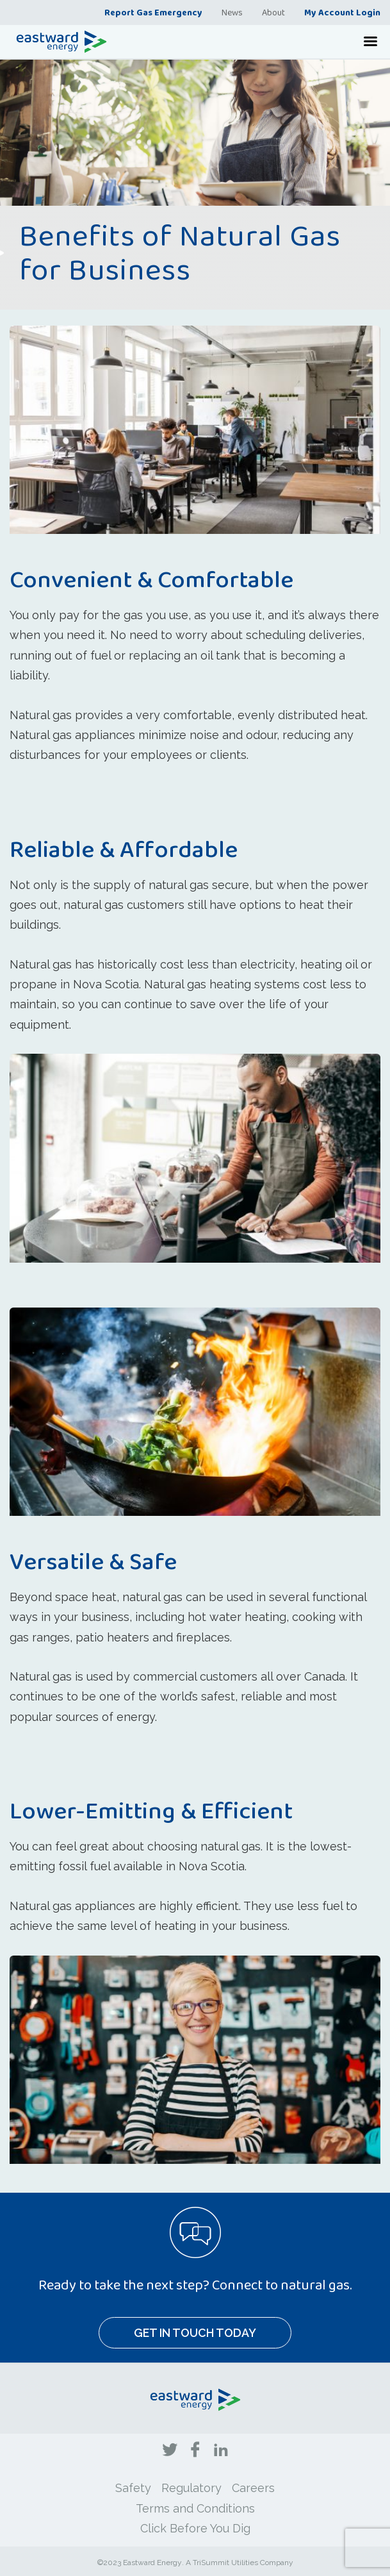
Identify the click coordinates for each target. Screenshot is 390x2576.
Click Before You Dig (195, 2528)
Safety (133, 2488)
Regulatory (191, 2488)
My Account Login (342, 12)
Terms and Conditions (195, 2508)
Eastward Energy (152, 2562)
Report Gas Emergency (153, 12)
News (232, 12)
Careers (253, 2488)
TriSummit (211, 2562)
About (273, 12)
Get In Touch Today (195, 2332)
